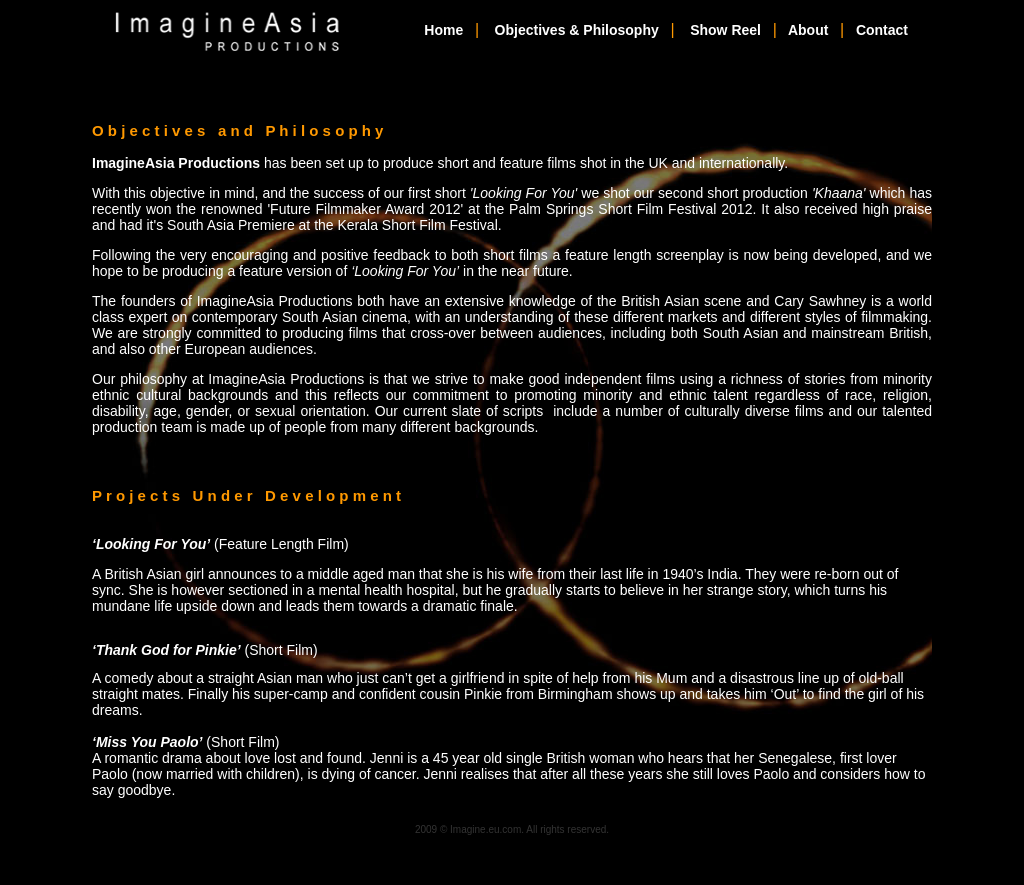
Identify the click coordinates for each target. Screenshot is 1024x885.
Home (443, 30)
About (808, 30)
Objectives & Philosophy (577, 30)
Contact (882, 30)
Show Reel (725, 30)
